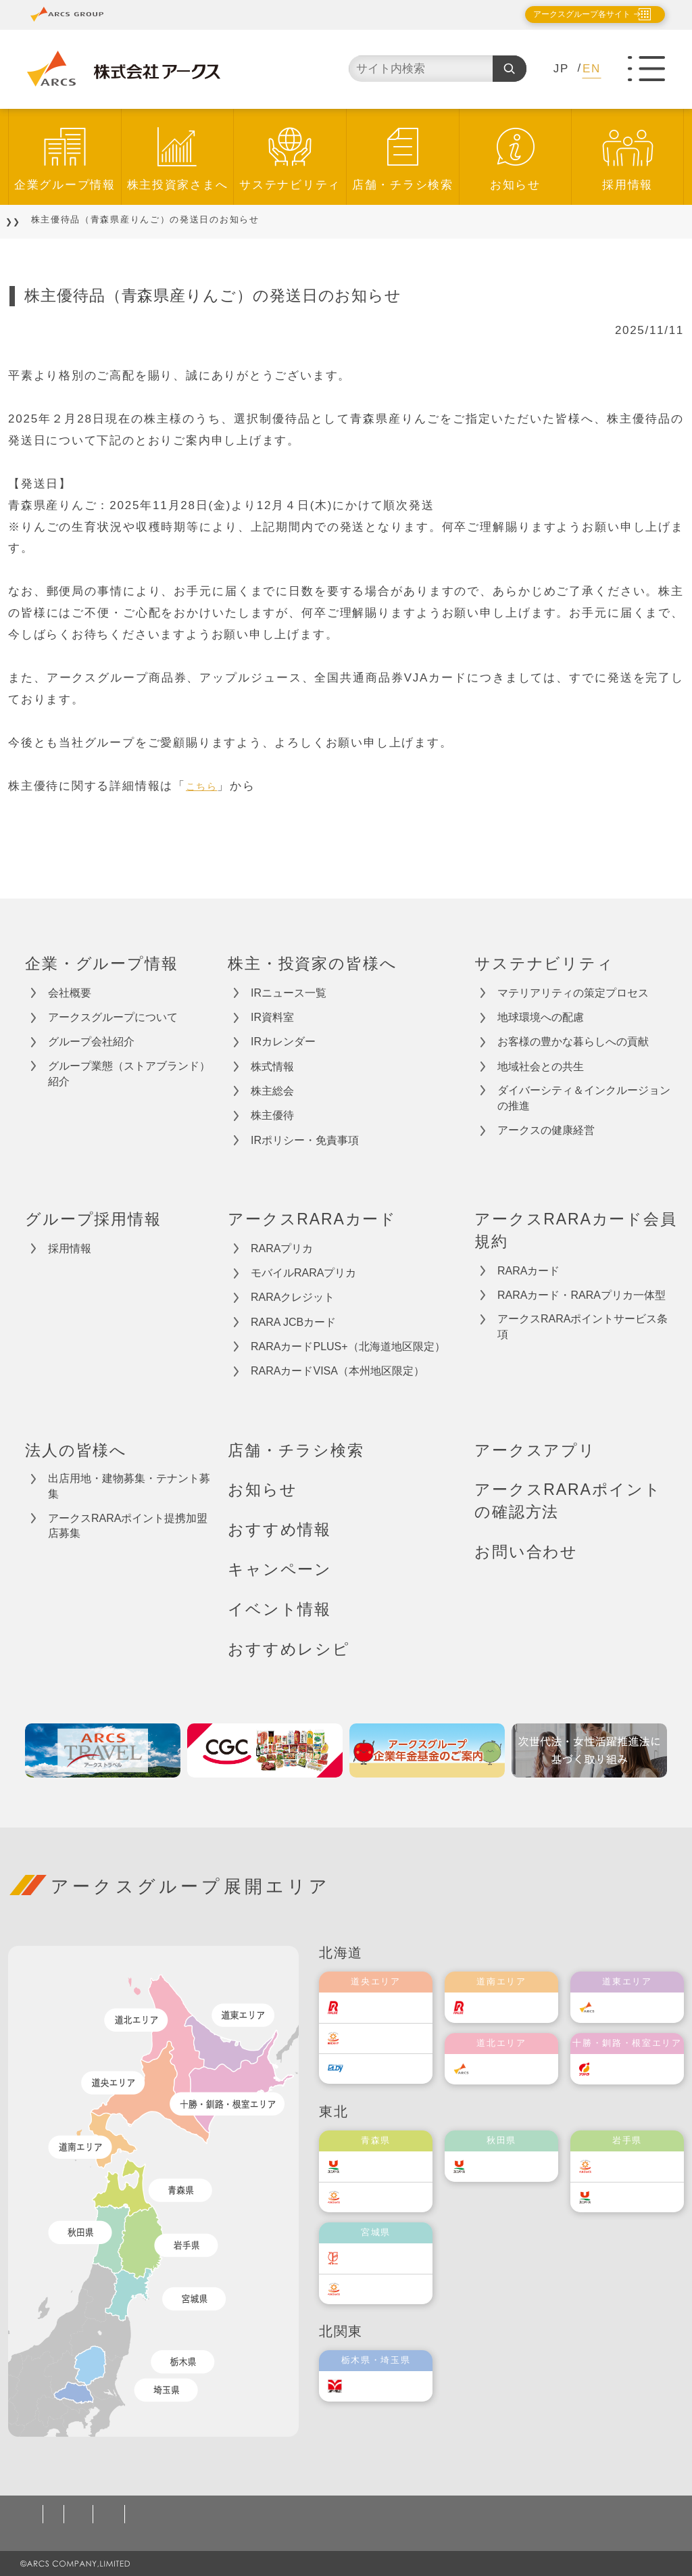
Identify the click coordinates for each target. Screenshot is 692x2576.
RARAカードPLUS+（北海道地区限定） (348, 1346)
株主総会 (272, 1091)
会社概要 (69, 993)
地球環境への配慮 (540, 1017)
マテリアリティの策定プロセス (573, 993)
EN (592, 68)
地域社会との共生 (540, 1066)
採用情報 (627, 184)
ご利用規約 (163, 2514)
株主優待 (272, 1115)
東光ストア (385, 2037)
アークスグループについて (113, 1017)
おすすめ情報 (279, 1529)
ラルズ (374, 2007)
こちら (205, 786)
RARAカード (528, 1271)
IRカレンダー (283, 1041)
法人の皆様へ (76, 1450)
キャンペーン (280, 1569)
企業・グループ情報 (101, 963)
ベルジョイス (389, 2196)
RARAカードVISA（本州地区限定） (337, 1371)
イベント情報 (279, 1609)
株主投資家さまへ (177, 184)
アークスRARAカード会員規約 (575, 1230)
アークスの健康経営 (546, 1130)
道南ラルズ (510, 2007)
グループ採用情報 (93, 1219)
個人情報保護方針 (73, 2514)
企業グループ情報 (65, 184)
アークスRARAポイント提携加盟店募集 (127, 1526)
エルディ (379, 2068)
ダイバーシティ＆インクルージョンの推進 (583, 1098)
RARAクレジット (293, 1297)
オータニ (379, 2386)
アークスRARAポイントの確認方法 (568, 1501)
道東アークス (640, 2007)
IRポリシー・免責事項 (305, 1140)
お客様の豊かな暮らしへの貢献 (573, 1041)
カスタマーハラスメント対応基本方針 (466, 2514)
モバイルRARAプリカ (303, 1273)
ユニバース (385, 2166)
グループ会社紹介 (91, 1041)
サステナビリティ (290, 184)
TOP (28, 219)
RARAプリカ (282, 1248)
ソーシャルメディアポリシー (280, 2514)
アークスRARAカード (312, 1219)
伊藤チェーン (389, 2258)
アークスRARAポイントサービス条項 (582, 1326)
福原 (621, 2069)
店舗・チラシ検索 (402, 184)
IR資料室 (272, 1017)
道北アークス (515, 2069)
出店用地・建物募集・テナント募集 (129, 1486)
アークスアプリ (535, 1450)
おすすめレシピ (289, 1649)
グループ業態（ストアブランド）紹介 (129, 1073)
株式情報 (272, 1066)
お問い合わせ (526, 1551)
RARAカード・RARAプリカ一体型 (581, 1295)
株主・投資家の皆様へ (312, 963)
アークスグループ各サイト (570, 14)
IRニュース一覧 (288, 993)
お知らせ (515, 184)
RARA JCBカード (293, 1322)
